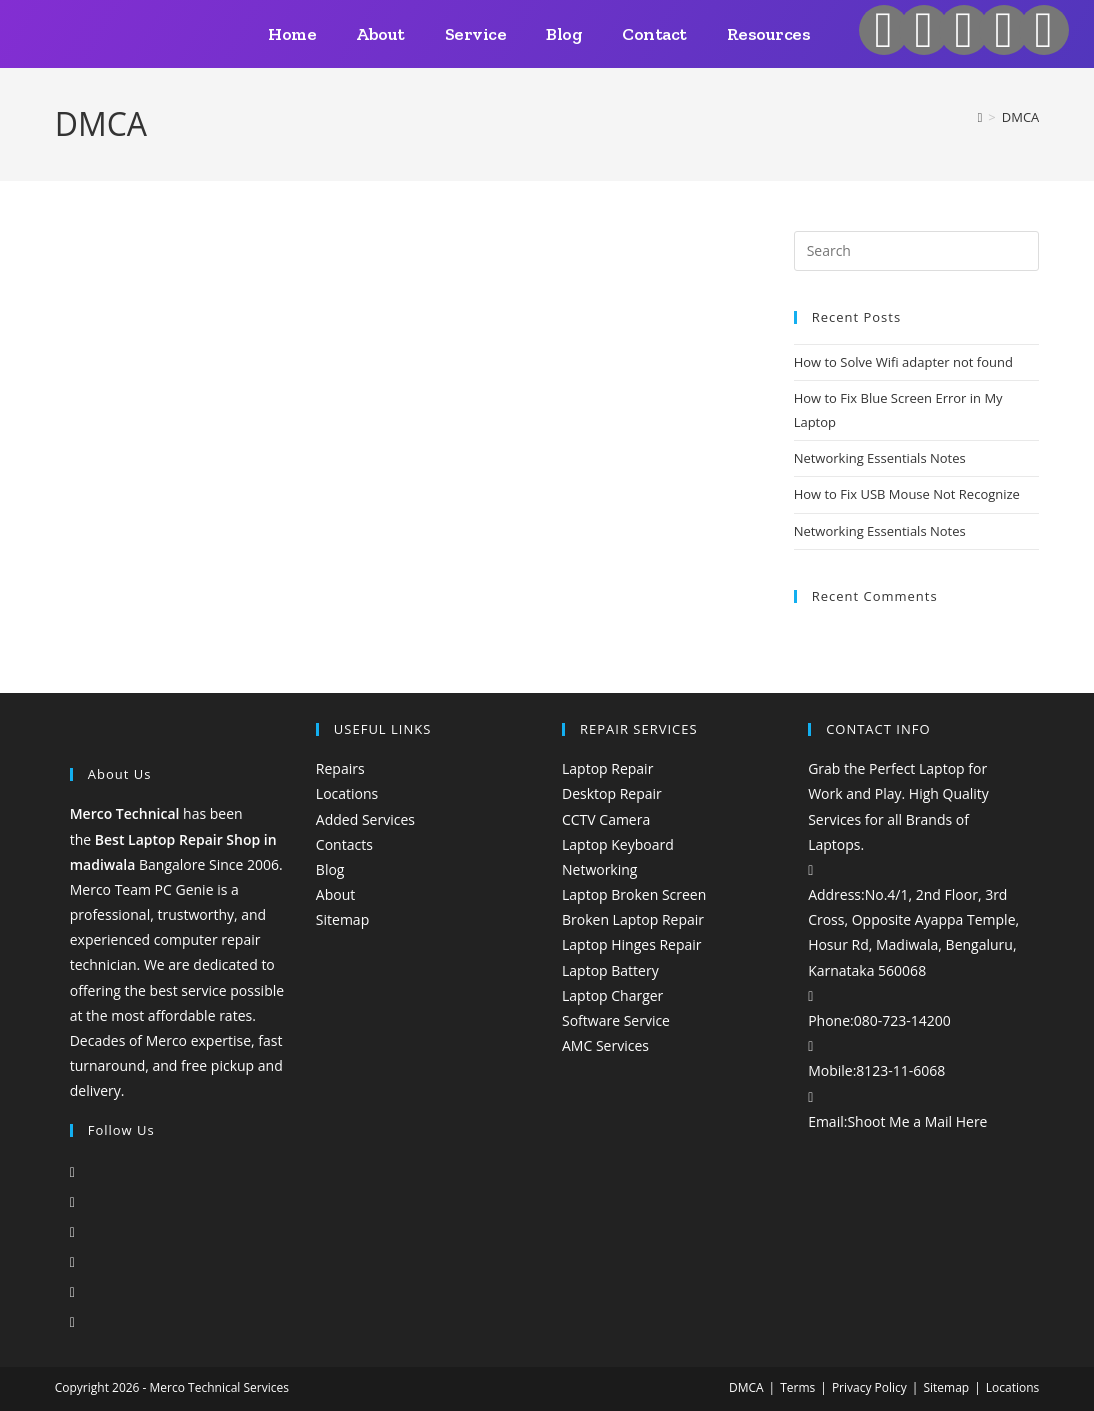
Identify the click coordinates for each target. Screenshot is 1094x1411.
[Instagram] (72, 1231)
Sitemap (342, 919)
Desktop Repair (612, 793)
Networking (599, 869)
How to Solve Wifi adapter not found (903, 362)
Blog (564, 34)
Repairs (340, 768)
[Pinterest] (72, 1291)
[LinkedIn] (72, 1261)
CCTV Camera (606, 819)
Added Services (365, 819)
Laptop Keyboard (618, 844)
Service (476, 34)
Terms (797, 1387)
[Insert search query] (917, 251)
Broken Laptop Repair (633, 919)
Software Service (616, 1020)
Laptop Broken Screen (634, 894)
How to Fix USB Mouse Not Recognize (907, 494)
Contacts (344, 844)
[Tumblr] (72, 1321)
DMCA (1021, 117)
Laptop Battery (610, 970)
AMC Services (605, 1045)
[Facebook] (72, 1201)
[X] (72, 1171)
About (380, 34)
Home (292, 34)
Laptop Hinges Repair (632, 944)
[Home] (980, 117)
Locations (347, 793)
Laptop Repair (607, 768)
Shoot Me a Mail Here (917, 1121)
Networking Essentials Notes (880, 458)
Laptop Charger (612, 995)
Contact (654, 34)
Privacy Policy (869, 1387)
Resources (769, 34)
